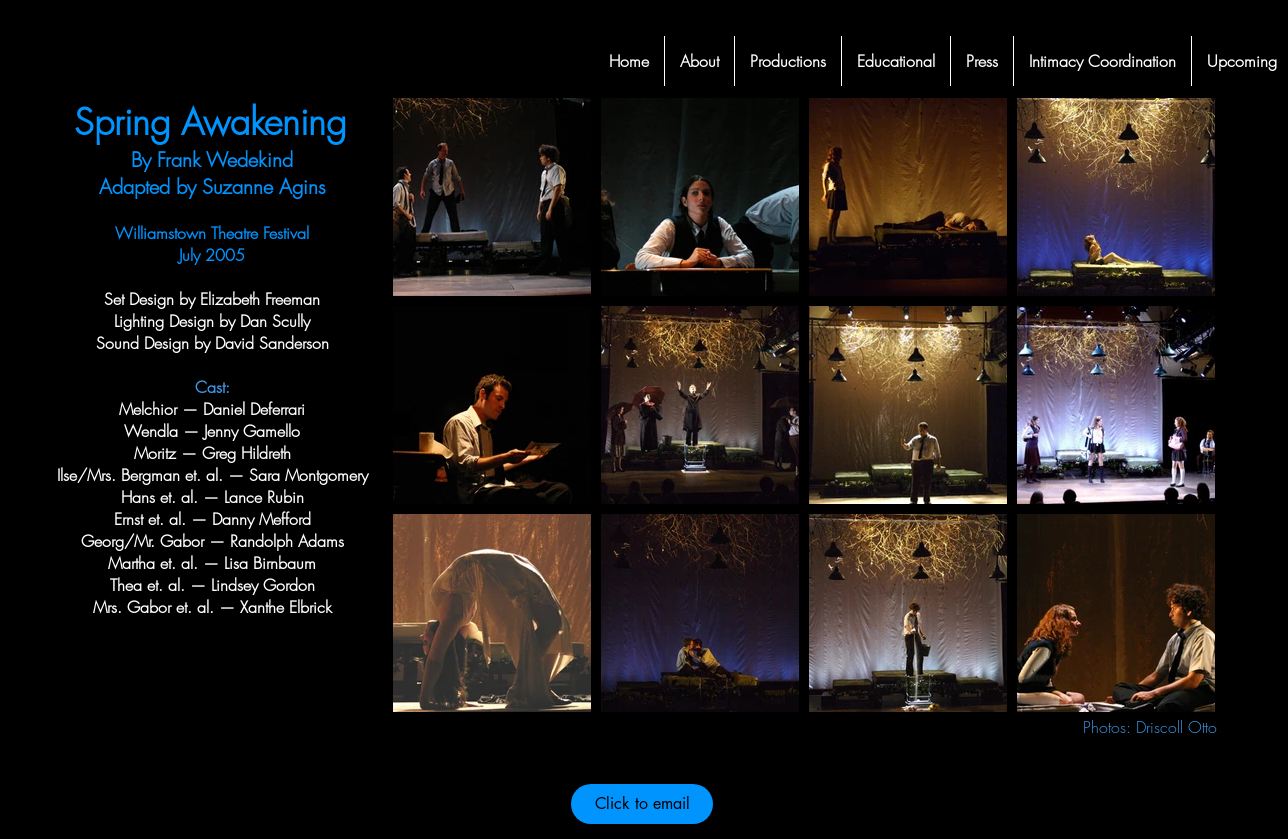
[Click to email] (642, 804)
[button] (788, 61)
